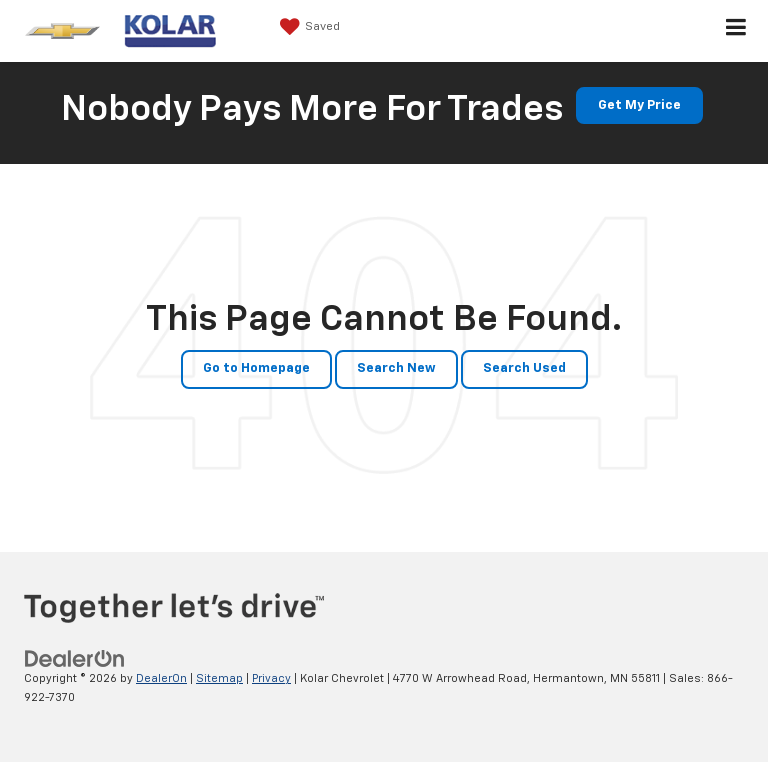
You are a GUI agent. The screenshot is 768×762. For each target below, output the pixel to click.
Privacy (271, 678)
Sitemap (219, 678)
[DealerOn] (75, 659)
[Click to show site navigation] (736, 31)
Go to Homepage (256, 368)
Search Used (524, 368)
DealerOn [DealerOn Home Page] (161, 678)
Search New (396, 368)
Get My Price (639, 105)
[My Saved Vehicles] (307, 27)
